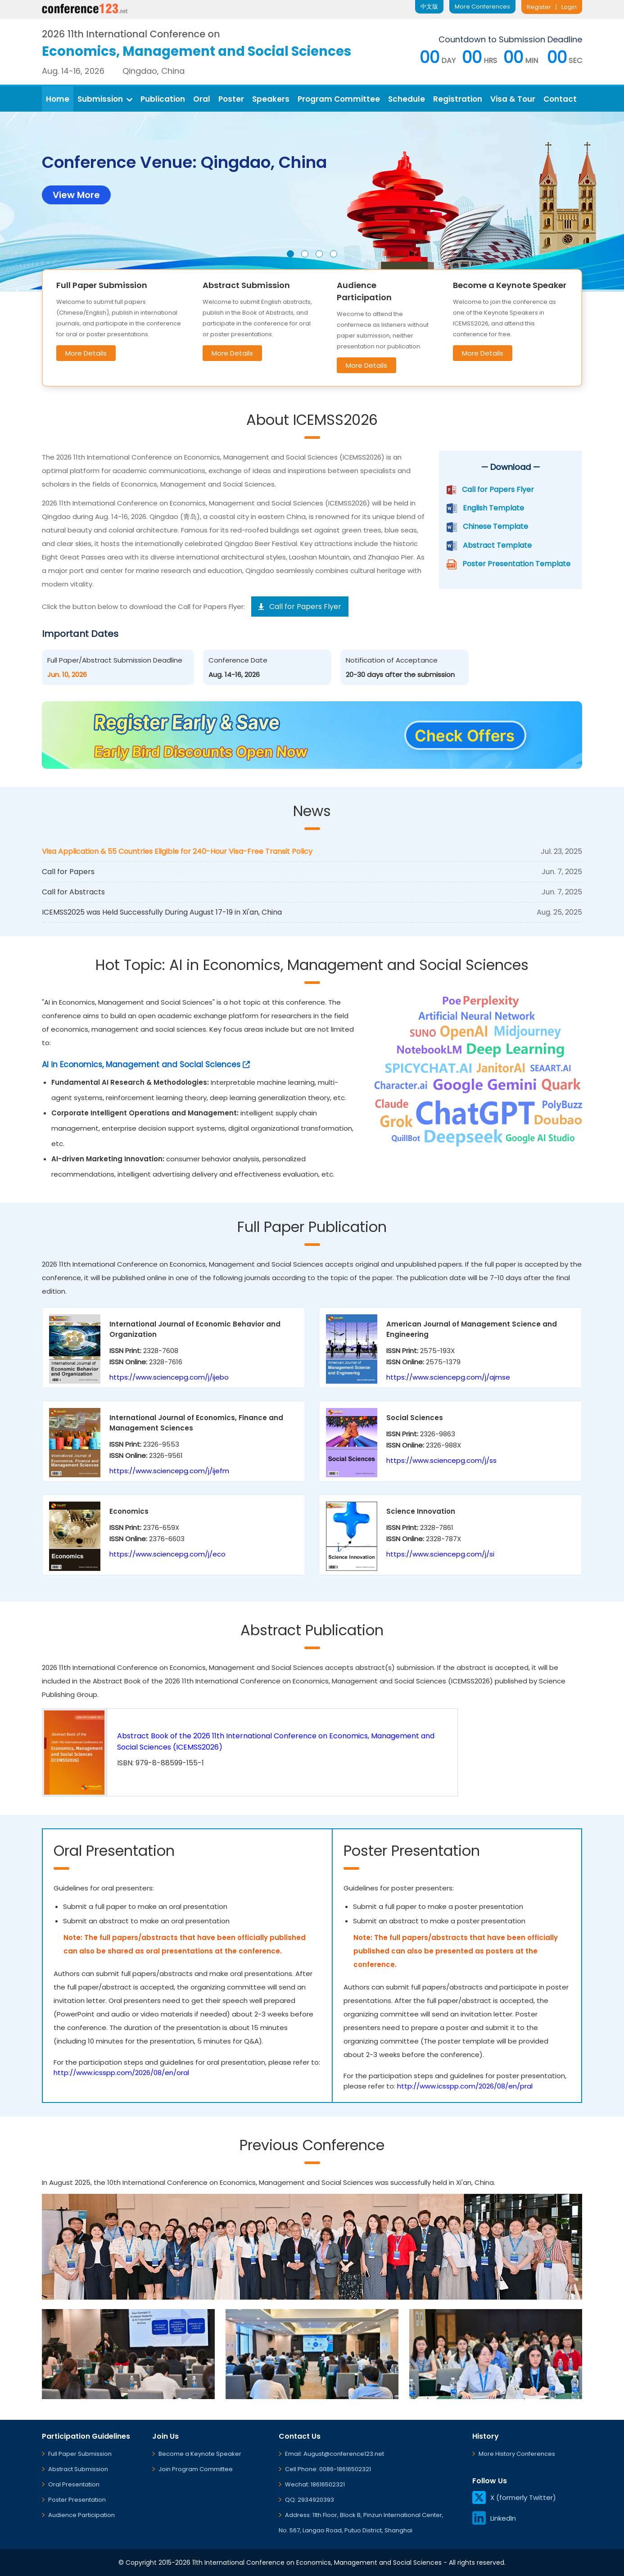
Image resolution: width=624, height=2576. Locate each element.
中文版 (429, 6)
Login (569, 7)
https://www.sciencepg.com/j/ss (441, 1460)
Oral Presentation (73, 2484)
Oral (201, 99)
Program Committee (339, 99)
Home (57, 99)
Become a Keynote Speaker (199, 2454)
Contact (560, 99)
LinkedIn (494, 2518)
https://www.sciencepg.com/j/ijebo (169, 1377)
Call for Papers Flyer (498, 489)
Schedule (406, 99)
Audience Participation (81, 2515)
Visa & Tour (512, 99)
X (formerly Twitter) (514, 2497)
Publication (162, 99)
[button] (290, 253)
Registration (457, 99)
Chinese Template (495, 526)
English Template (493, 508)
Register (539, 7)
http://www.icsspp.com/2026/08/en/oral (121, 2072)
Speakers (270, 99)
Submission (104, 99)
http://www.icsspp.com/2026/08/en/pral (465, 2086)
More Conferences (482, 6)
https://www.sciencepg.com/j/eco (167, 1554)
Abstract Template (497, 545)
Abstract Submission (78, 2469)
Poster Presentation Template (516, 564)
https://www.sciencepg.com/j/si (440, 1554)
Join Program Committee (195, 2469)
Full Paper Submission (80, 2454)
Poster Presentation (77, 2499)
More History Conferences (517, 2454)
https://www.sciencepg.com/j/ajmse (448, 1377)
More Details (86, 353)
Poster (231, 99)
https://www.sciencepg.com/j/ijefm (169, 1470)
